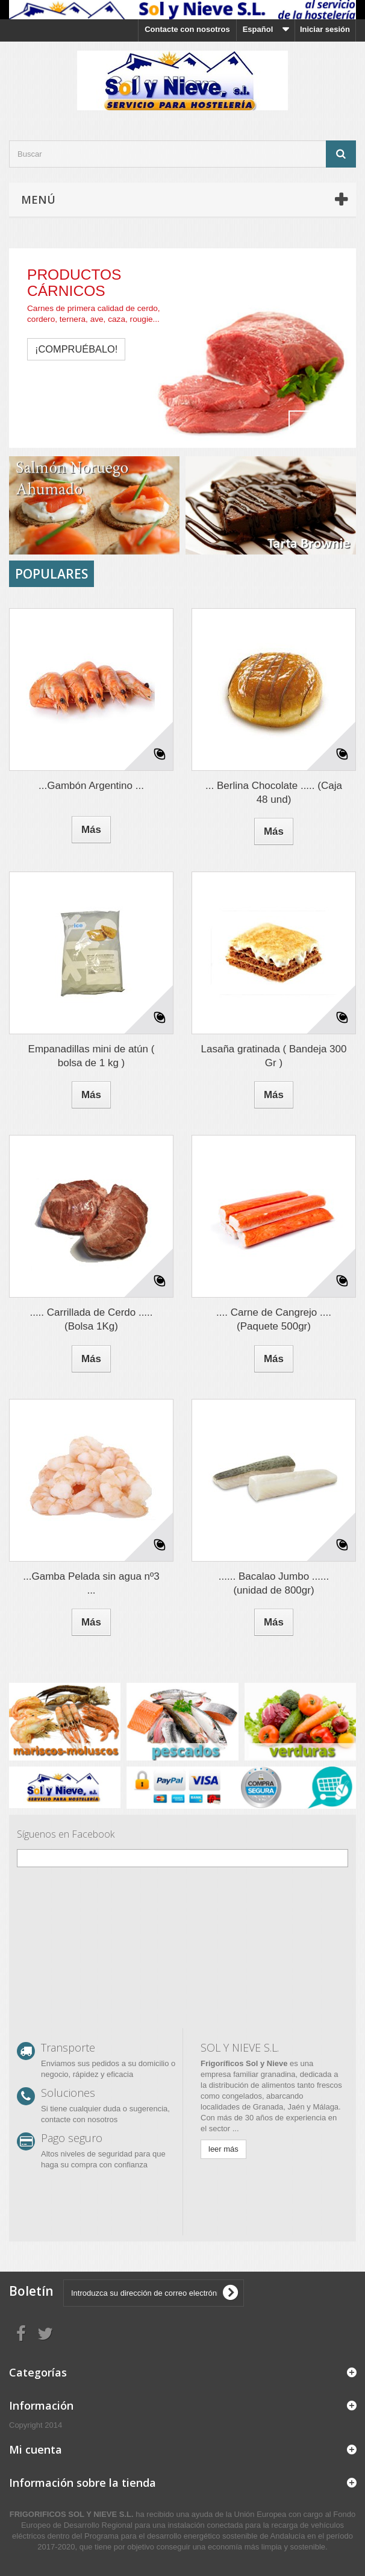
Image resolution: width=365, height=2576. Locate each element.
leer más (223, 2148)
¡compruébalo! (76, 349)
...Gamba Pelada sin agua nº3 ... (91, 1583)
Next (334, 426)
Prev (304, 426)
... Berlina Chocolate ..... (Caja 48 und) (273, 792)
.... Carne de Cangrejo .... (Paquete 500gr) (273, 1319)
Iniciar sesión (325, 29)
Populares (51, 573)
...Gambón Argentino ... (91, 785)
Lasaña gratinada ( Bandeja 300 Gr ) (274, 1056)
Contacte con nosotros (187, 29)
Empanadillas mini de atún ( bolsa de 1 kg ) (91, 1056)
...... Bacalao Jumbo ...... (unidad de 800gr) (274, 1583)
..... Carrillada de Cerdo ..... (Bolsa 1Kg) (91, 1319)
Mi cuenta (35, 2449)
